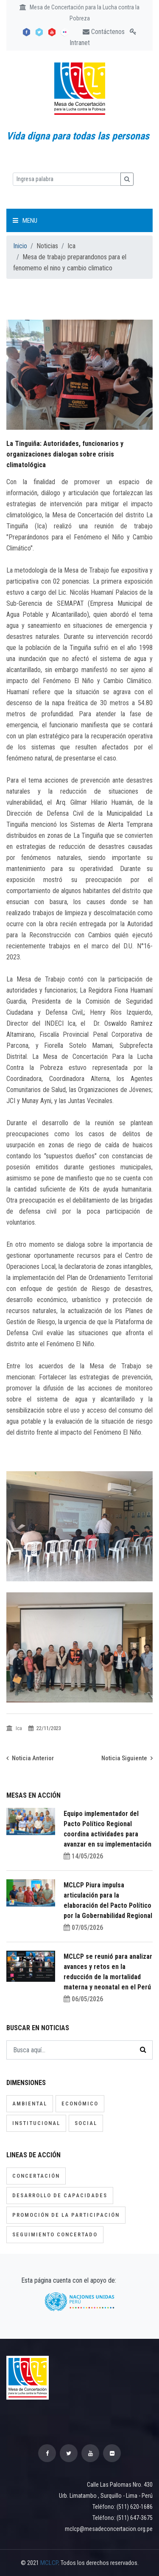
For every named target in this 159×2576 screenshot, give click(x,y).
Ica (14, 1728)
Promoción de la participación (66, 2215)
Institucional (36, 2123)
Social (86, 2123)
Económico (79, 2103)
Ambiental (29, 2103)
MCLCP (49, 2563)
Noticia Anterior (30, 1758)
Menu (25, 220)
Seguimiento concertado (55, 2234)
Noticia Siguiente (127, 1758)
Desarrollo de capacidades (59, 2195)
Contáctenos (104, 32)
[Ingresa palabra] (67, 179)
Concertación (36, 2176)
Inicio (20, 246)
